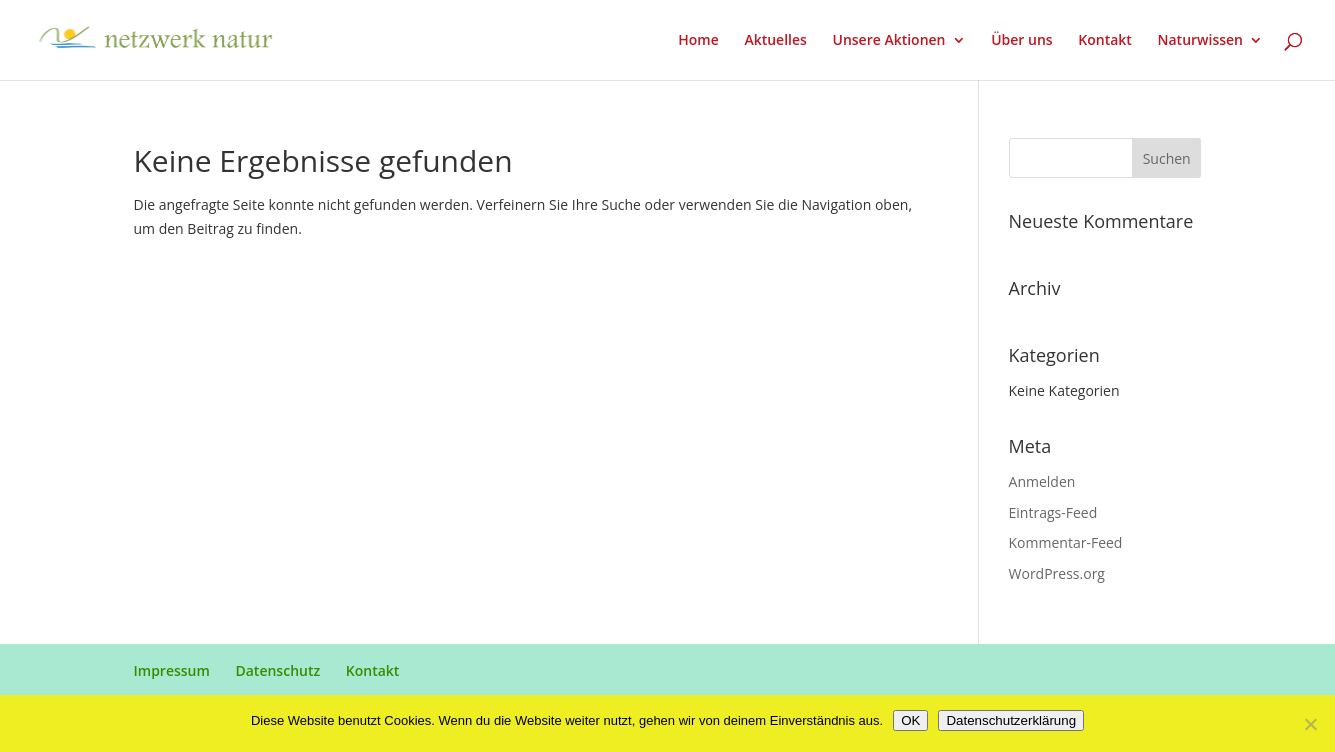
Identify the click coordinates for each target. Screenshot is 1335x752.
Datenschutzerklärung (1011, 720)
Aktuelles (775, 41)
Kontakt (1105, 41)
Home (698, 41)
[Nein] (1310, 724)
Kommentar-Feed (1066, 542)
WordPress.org (1057, 573)
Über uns (1021, 41)
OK (910, 720)
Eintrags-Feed (1053, 512)
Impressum (172, 670)
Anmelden (1042, 481)
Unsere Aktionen (888, 41)
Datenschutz (277, 670)
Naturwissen (1200, 41)
